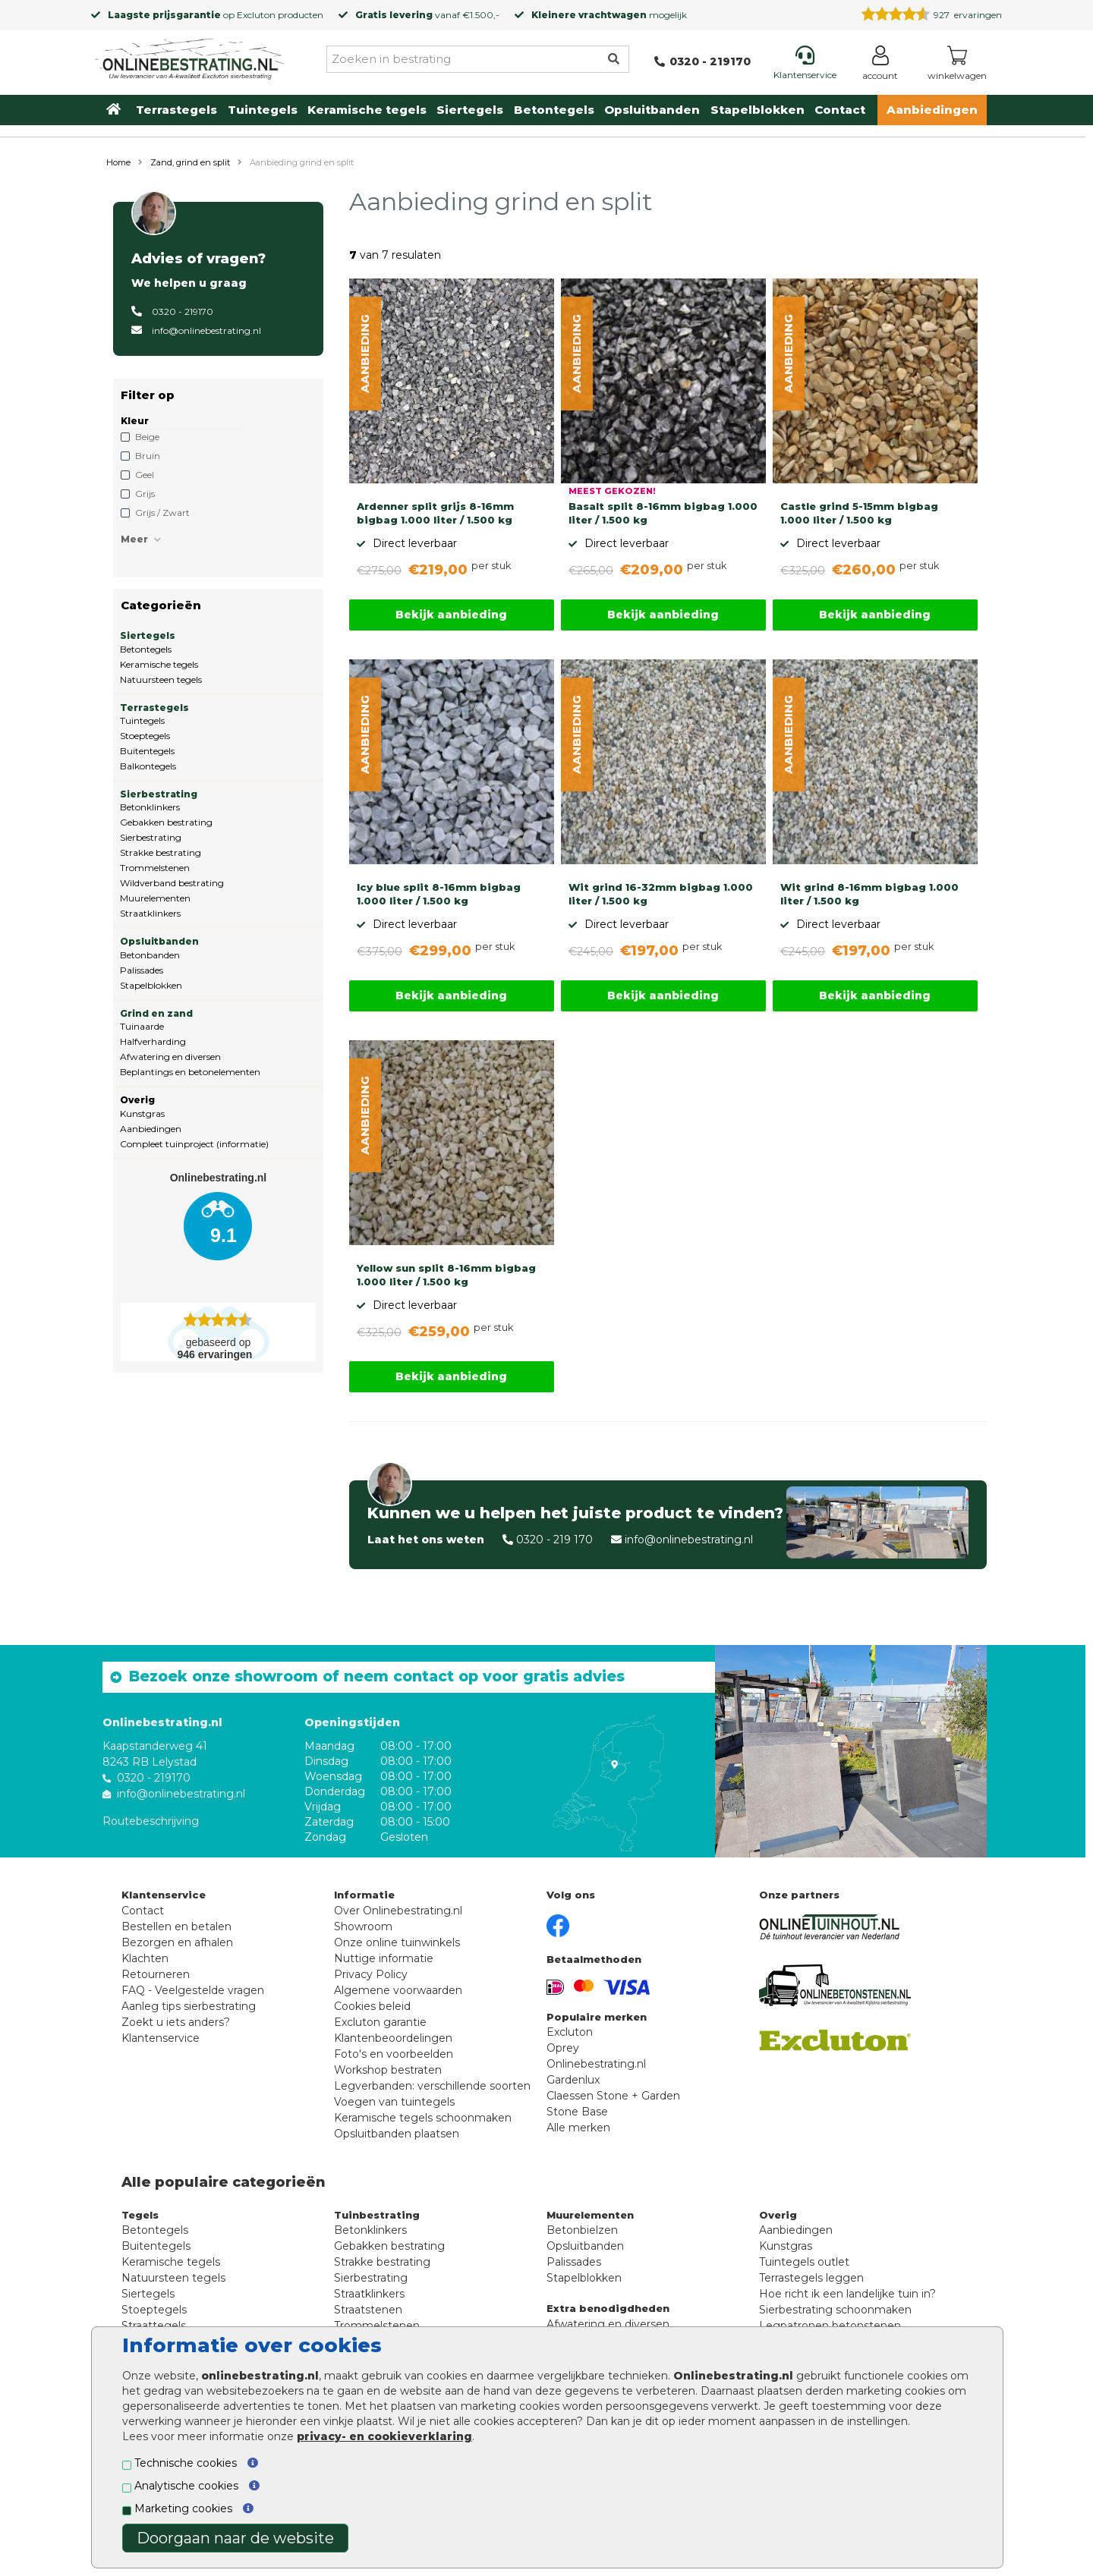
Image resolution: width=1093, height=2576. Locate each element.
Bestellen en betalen (176, 1926)
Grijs (145, 493)
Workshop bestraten (388, 2070)
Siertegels (469, 109)
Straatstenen (368, 2310)
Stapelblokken (757, 109)
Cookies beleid (372, 2006)
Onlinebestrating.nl (596, 2064)
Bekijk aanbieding (451, 614)
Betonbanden (150, 955)
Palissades (141, 970)
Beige (147, 436)
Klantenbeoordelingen (393, 2038)
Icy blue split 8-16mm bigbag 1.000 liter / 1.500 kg (439, 894)
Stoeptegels (145, 735)
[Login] (880, 66)
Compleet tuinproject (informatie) (194, 1144)
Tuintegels (263, 109)
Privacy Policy (371, 1974)
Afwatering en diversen (170, 1056)
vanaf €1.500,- (427, 14)
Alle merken (578, 2127)
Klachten (145, 1958)
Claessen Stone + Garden (613, 2096)
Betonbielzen (582, 2230)
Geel (144, 474)
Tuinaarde (142, 1026)
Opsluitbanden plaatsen (396, 2133)
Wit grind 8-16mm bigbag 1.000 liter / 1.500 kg (869, 894)
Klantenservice (160, 2038)
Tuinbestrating (377, 2215)
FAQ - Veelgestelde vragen (192, 1990)
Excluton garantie (380, 2022)
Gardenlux (573, 2080)
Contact (839, 109)
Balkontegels (148, 766)
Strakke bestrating (160, 852)
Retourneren (155, 1974)
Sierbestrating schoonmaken (835, 2310)
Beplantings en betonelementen (190, 1071)
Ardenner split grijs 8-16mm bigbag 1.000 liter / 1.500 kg (435, 513)
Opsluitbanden (652, 109)
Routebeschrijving (150, 1821)
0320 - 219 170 (554, 1539)
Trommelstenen (155, 867)
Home (118, 162)
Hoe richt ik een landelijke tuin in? (847, 2294)
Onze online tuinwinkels (397, 1942)
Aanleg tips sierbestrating (188, 2006)
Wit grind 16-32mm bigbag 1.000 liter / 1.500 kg (661, 894)
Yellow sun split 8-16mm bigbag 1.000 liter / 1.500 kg (446, 1275)
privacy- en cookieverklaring (384, 2436)
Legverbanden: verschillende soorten (432, 2086)
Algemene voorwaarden (398, 1990)
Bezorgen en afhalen (177, 1942)
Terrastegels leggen (811, 2278)
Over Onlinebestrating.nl (398, 1910)
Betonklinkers (150, 807)
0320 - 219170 (182, 311)
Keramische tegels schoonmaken (423, 2118)
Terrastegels (176, 109)
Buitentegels (147, 750)
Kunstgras (142, 1113)
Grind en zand (156, 1013)
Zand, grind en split (190, 162)
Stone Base (577, 2111)
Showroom (363, 1926)
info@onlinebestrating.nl (206, 330)
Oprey (562, 2048)
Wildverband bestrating (172, 883)
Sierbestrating (158, 794)
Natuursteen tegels (161, 679)
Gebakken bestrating (166, 822)
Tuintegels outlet (804, 2262)
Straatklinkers (150, 913)
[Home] (190, 56)
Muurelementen (155, 898)
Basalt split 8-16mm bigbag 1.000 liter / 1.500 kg (663, 513)
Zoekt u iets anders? (175, 2022)
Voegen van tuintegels (394, 2102)
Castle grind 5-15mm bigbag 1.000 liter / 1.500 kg (859, 513)
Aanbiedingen (932, 109)
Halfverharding (153, 1041)
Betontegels (554, 109)
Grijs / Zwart (162, 512)
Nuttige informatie (383, 1958)
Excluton (256, 14)
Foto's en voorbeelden (393, 2054)
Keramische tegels (367, 109)
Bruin (147, 455)
